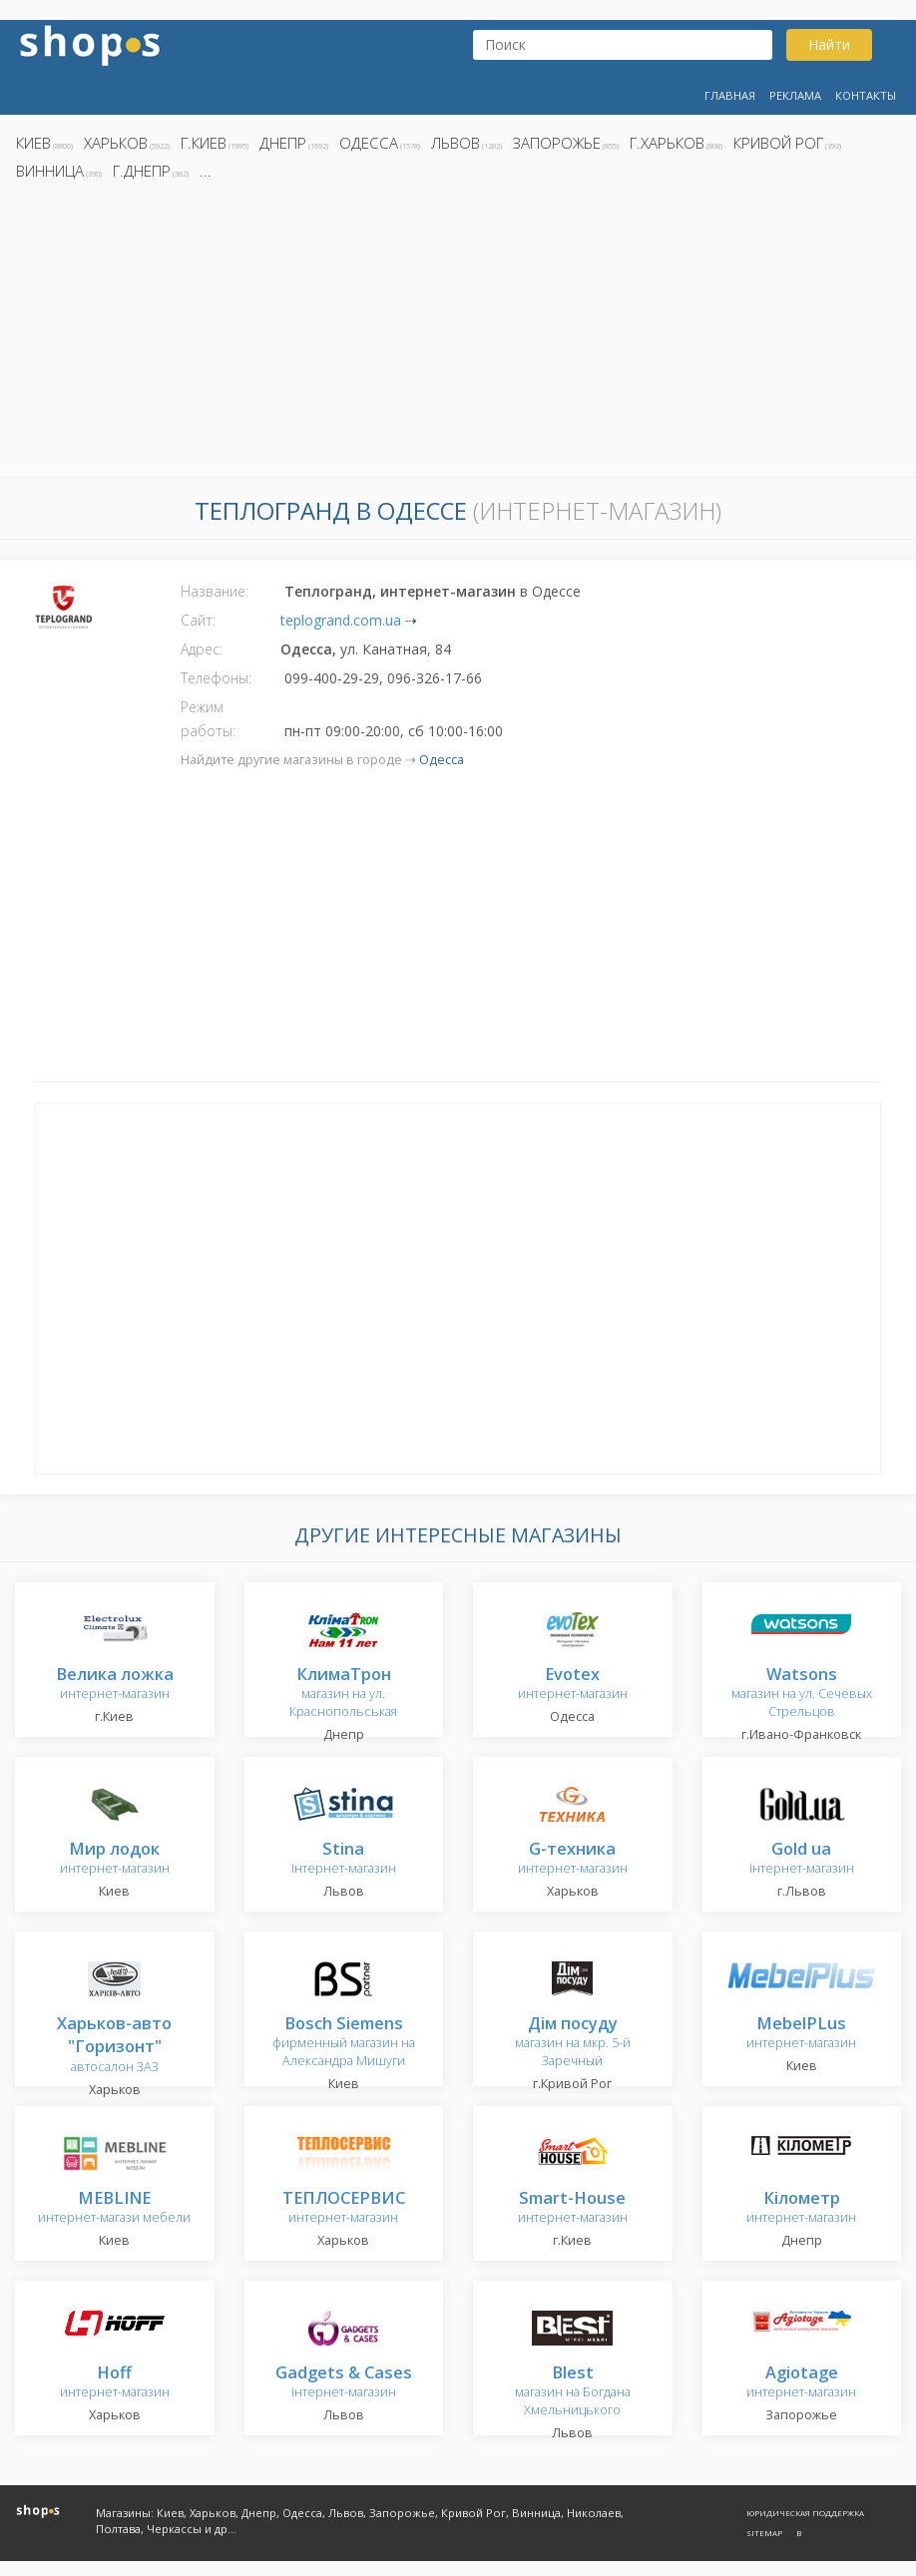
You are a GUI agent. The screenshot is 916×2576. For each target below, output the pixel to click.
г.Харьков (667, 143)
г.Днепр (142, 171)
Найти (829, 44)
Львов (455, 143)
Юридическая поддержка (805, 2512)
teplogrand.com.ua (340, 620)
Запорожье (557, 143)
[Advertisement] (458, 334)
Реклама (795, 95)
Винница (50, 171)
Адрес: (202, 649)
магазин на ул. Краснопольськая (343, 1693)
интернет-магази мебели (114, 2208)
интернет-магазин (115, 1684)
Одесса (368, 143)
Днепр (282, 143)
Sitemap (764, 2532)
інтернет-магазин (343, 1859)
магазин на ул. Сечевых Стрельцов (801, 1693)
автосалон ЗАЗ (114, 2045)
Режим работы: (208, 718)
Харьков (116, 143)
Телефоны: (216, 677)
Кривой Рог (778, 143)
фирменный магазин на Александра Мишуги (343, 2042)
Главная (729, 95)
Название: (214, 591)
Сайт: (198, 620)
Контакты (865, 95)
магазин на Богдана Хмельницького (573, 2391)
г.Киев (204, 143)
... (206, 171)
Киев (33, 143)
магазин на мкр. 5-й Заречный (573, 2042)
